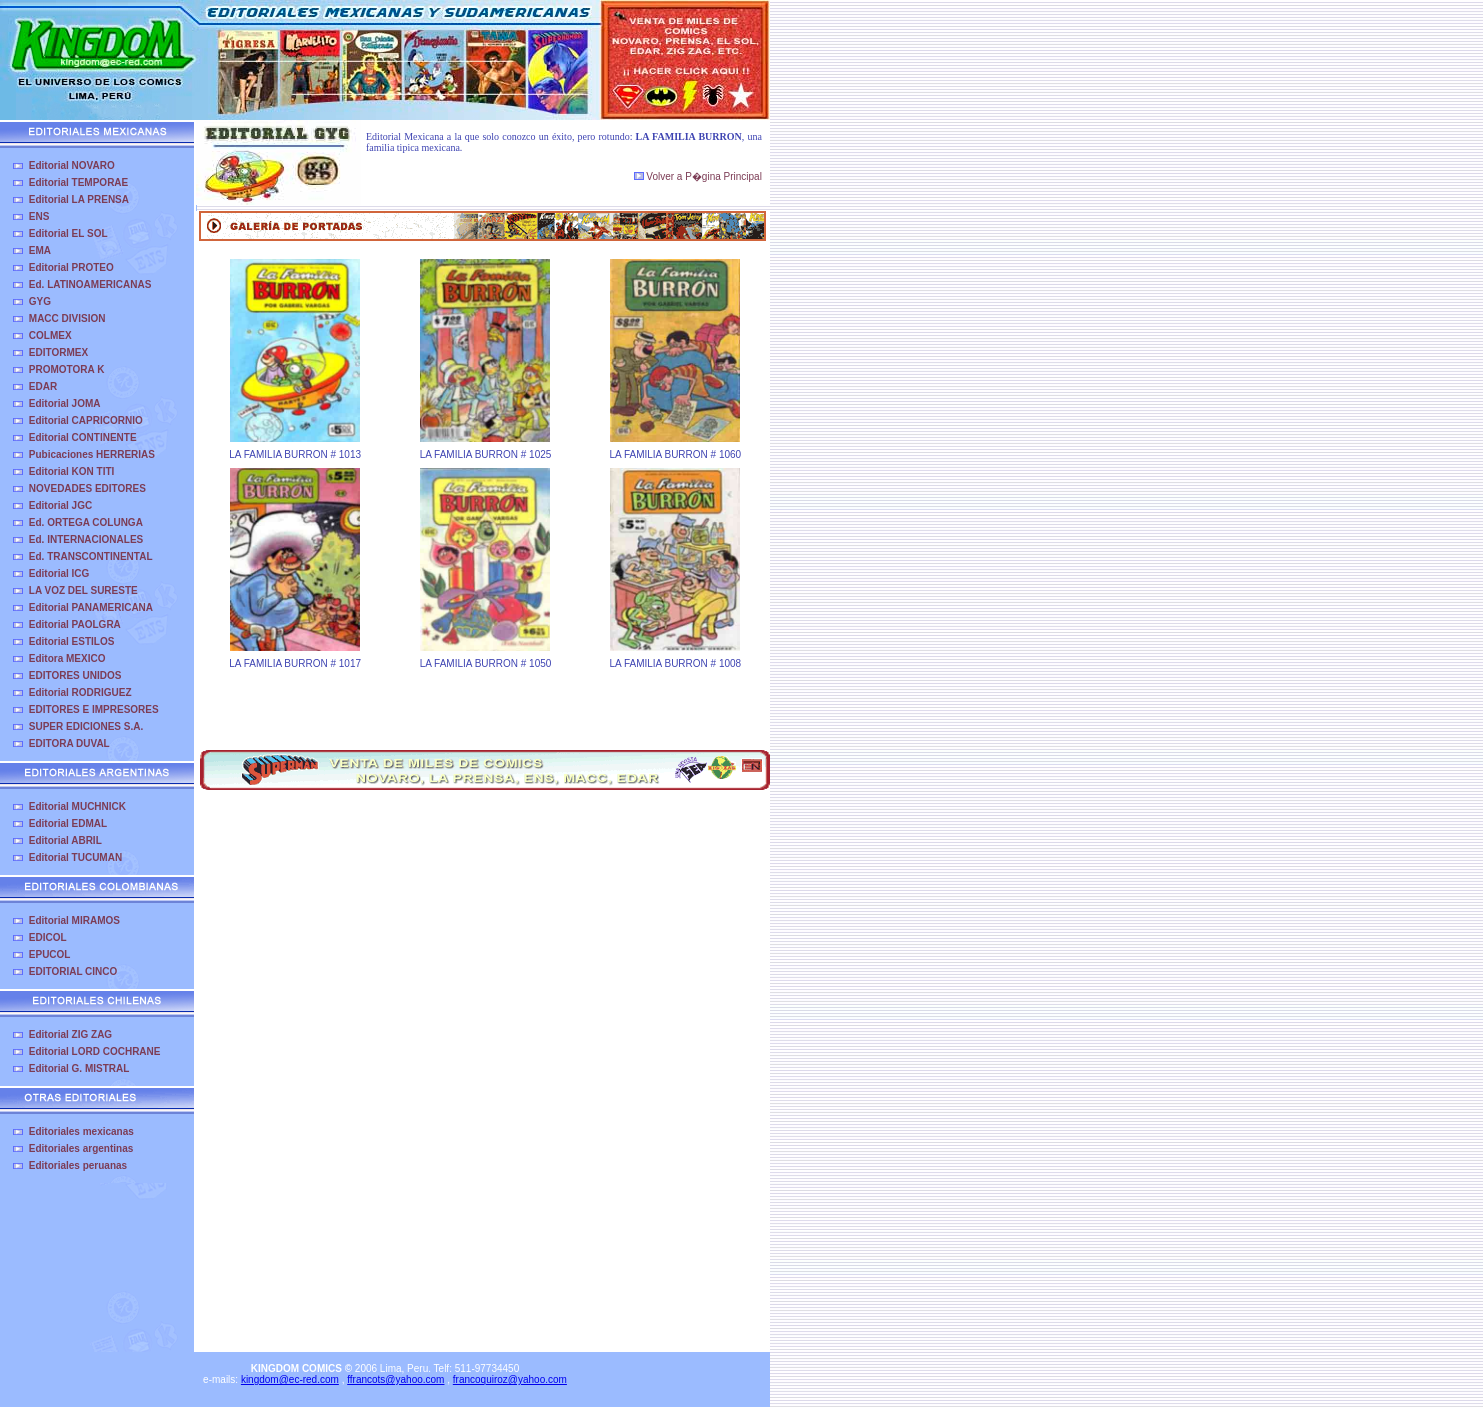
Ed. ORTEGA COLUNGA (86, 522)
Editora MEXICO (67, 658)
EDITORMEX (58, 352)
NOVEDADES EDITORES (87, 488)
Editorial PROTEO (71, 267)
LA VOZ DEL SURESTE (83, 590)
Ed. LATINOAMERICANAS (90, 284)
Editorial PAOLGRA (75, 624)
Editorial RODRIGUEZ (80, 692)
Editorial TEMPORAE (78, 182)
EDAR (43, 386)
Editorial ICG (59, 573)
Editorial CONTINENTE (83, 437)
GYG (40, 301)
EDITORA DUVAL (69, 743)
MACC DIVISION (67, 318)
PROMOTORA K (67, 369)
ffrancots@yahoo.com (395, 1379)
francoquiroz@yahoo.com (510, 1379)
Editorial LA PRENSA (79, 199)
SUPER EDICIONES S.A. (86, 726)
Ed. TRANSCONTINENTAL (91, 556)
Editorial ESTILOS (72, 641)
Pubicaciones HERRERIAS (92, 454)
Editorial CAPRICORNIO (86, 420)
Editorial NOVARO (72, 165)
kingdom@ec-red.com (290, 1379)
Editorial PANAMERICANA (91, 607)
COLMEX (50, 335)
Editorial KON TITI (72, 471)
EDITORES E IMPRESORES (94, 709)
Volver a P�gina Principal (698, 176)
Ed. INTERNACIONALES (86, 539)
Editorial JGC (60, 505)
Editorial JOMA (65, 403)
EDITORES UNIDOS (75, 675)
